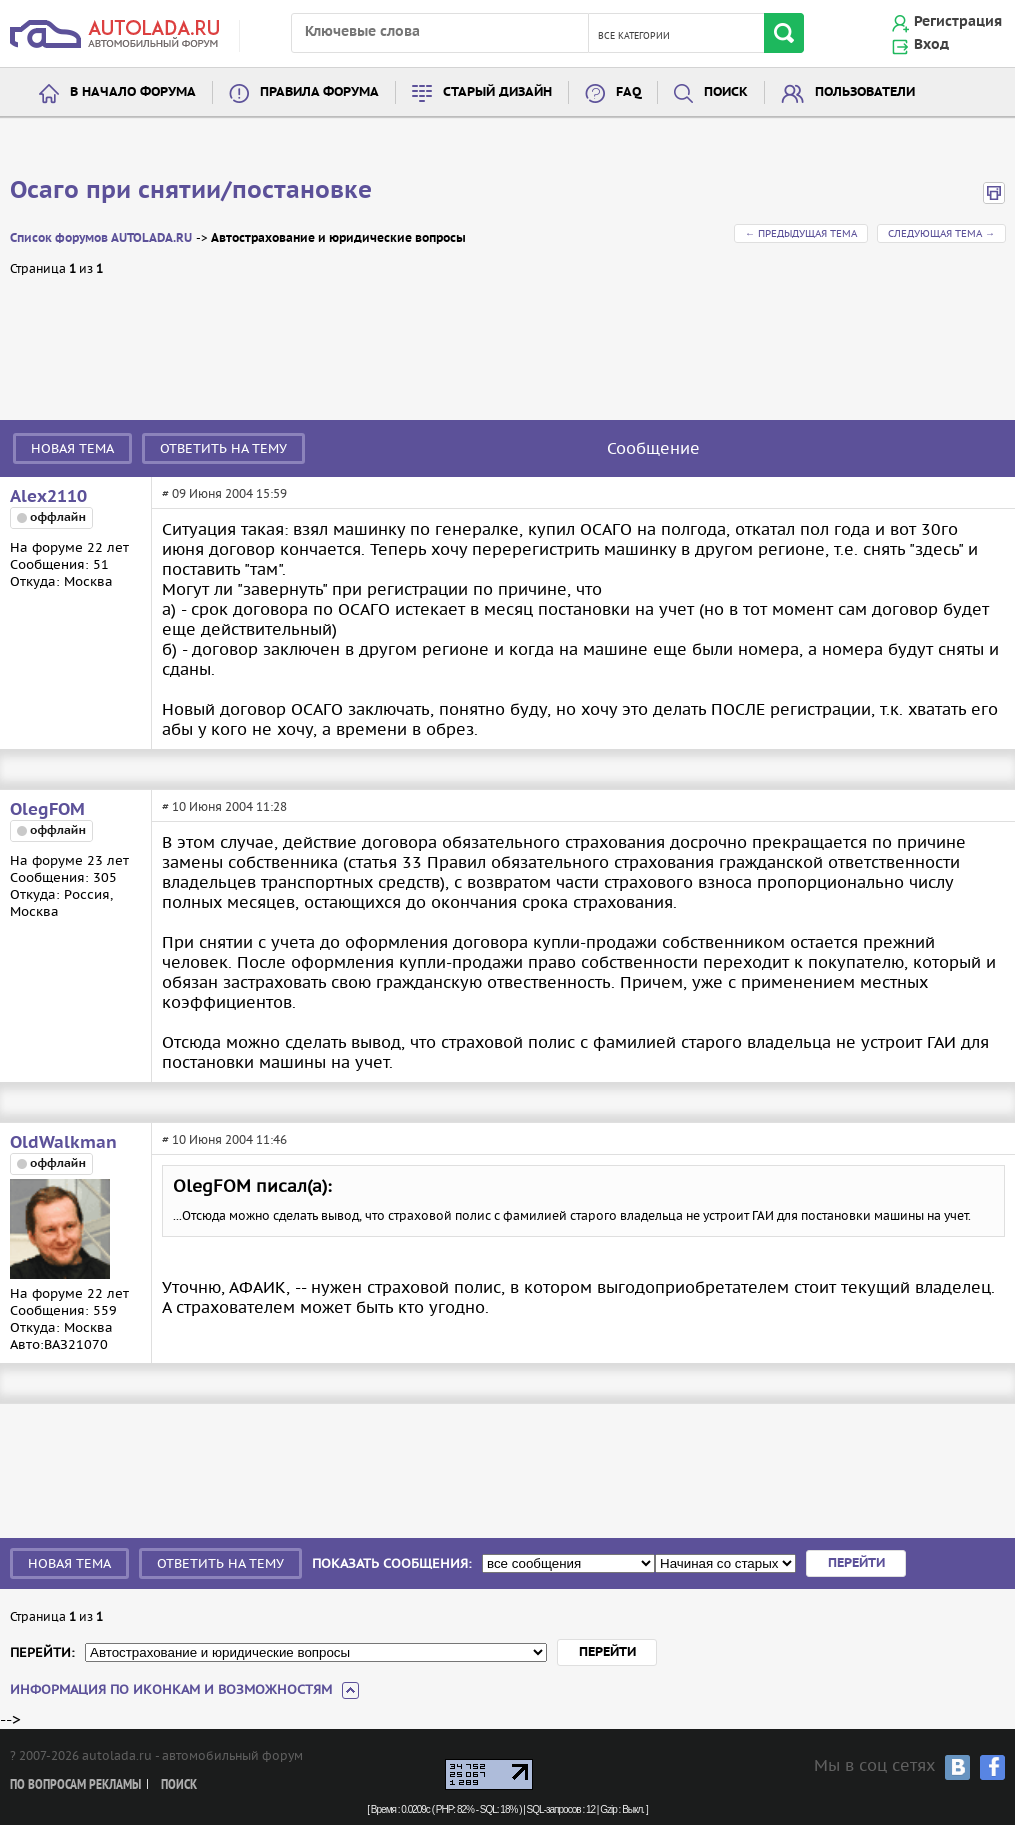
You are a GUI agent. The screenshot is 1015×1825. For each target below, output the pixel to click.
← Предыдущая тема (801, 233)
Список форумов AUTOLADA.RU (101, 238)
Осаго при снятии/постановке (191, 191)
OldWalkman (63, 1143)
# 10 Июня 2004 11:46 (224, 1139)
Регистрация (958, 22)
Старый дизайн (497, 92)
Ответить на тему (223, 448)
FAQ (628, 92)
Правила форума (319, 92)
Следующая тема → (941, 233)
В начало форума (133, 92)
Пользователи (865, 92)
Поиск (726, 92)
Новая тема (72, 448)
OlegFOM (47, 810)
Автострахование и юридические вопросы (338, 238)
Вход (931, 45)
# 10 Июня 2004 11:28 (224, 806)
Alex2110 (48, 497)
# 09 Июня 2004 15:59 (224, 493)
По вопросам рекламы (75, 1785)
